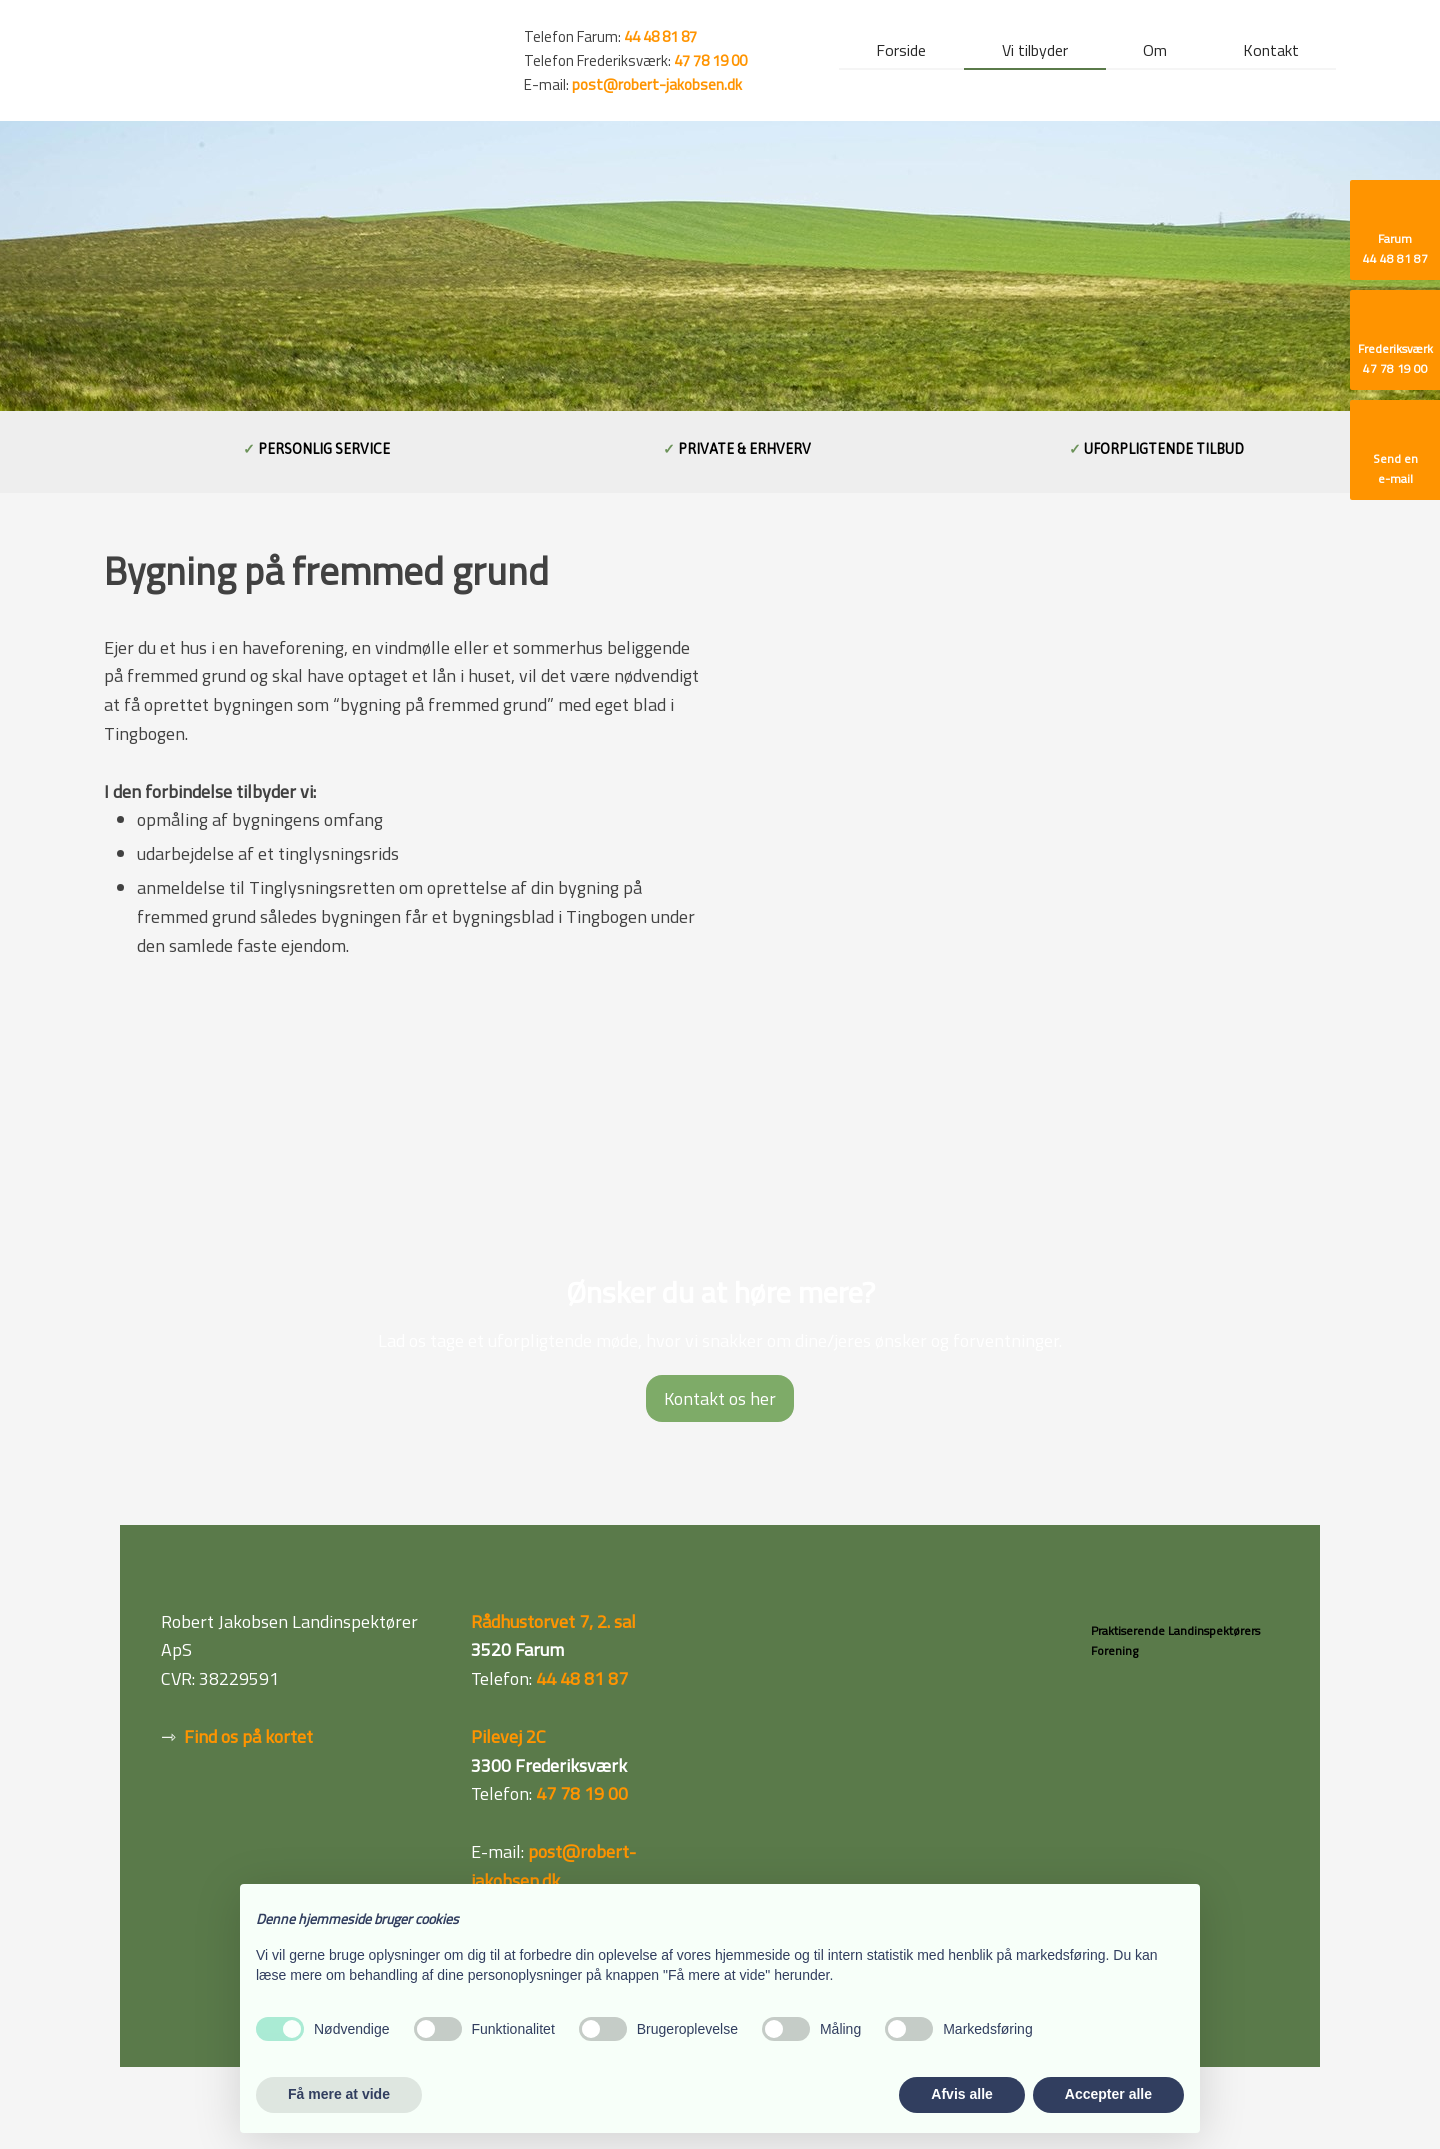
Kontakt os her (720, 1398)
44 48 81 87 (582, 1678)
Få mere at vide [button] (339, 2094)
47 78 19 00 (710, 60)
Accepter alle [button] (1108, 2094)
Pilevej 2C (508, 1736)
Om (1155, 52)
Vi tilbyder (1035, 52)
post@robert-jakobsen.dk (657, 84)
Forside (901, 52)
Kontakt (1271, 52)
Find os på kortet (248, 1736)
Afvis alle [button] (961, 2094)
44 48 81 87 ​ (660, 36)
